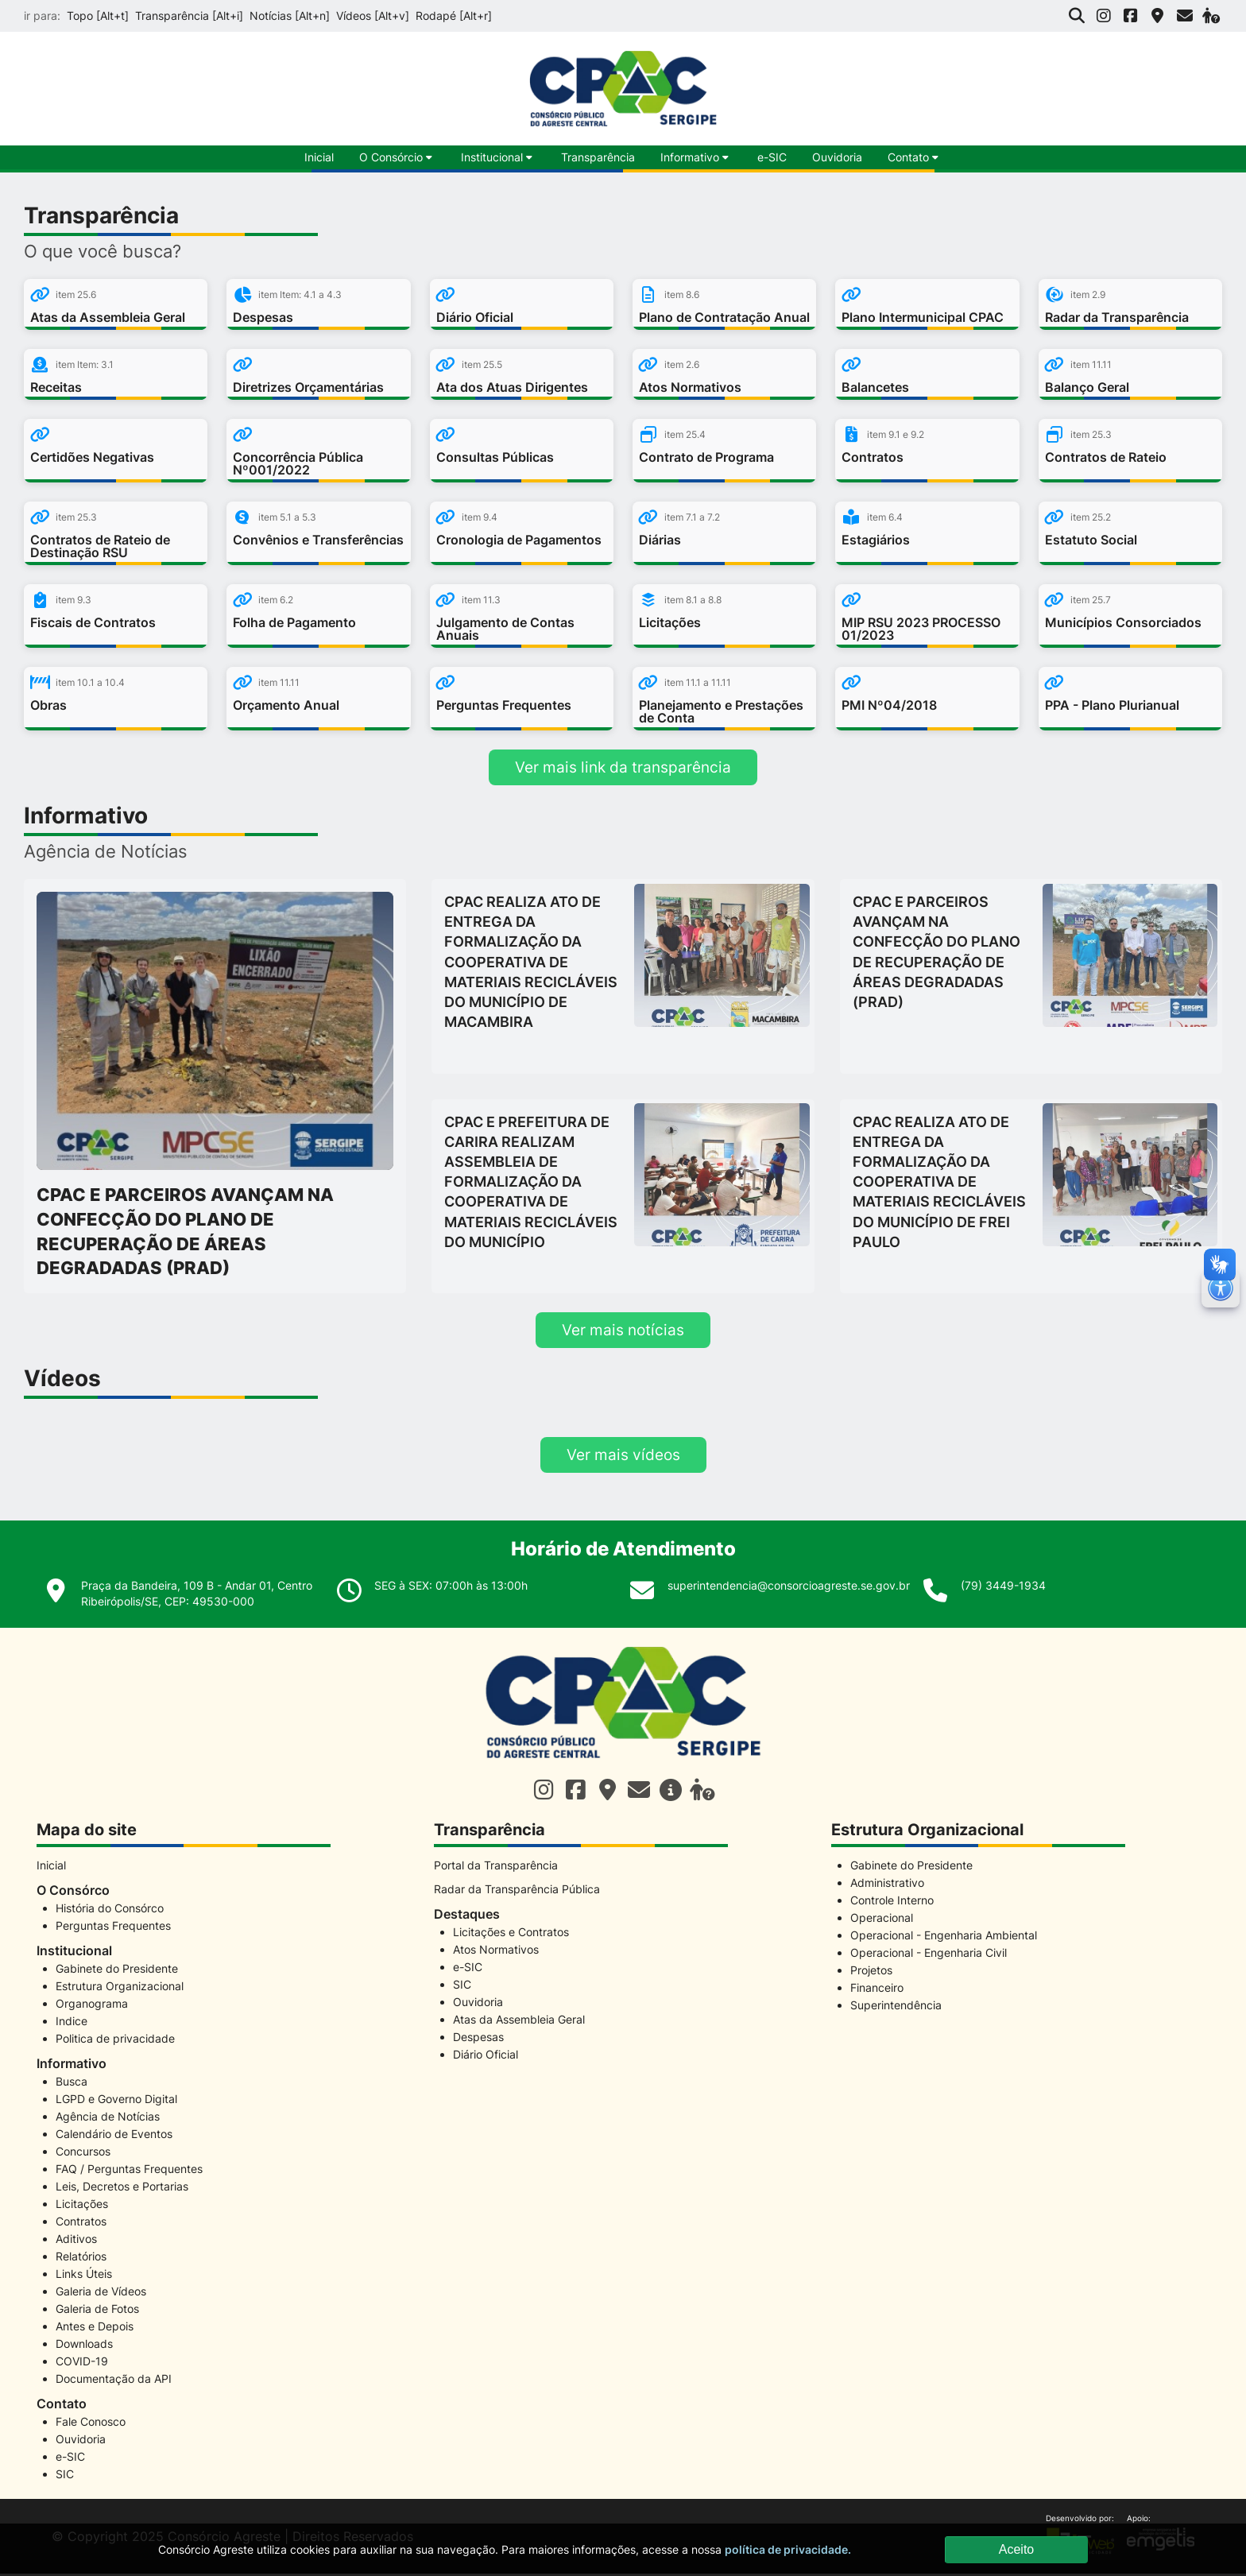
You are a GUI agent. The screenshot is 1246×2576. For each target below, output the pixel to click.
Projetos (871, 1972)
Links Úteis (84, 2276)
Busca (71, 2083)
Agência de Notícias (108, 2118)
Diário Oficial (485, 2056)
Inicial (51, 1867)
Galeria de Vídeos (101, 2293)
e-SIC (772, 157)
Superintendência (896, 2007)
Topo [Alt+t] (98, 15)
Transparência (598, 157)
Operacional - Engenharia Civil (928, 1955)
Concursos (83, 2153)
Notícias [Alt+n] (290, 15)
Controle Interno (892, 1902)
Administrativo (887, 1885)
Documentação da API (114, 2381)
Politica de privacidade (115, 2040)
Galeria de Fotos (97, 2311)
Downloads (84, 2346)
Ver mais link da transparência (623, 767)
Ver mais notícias (623, 1331)
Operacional (881, 1920)
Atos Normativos (496, 1951)
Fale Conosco (91, 2424)
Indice (71, 2023)
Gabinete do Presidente (117, 1971)
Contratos (81, 2223)
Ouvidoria (837, 157)
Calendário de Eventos (114, 2136)
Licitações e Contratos (511, 1934)
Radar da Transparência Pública (517, 1891)
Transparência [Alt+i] (189, 15)
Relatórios (81, 2258)
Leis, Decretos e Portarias (122, 2188)
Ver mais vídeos (623, 1456)
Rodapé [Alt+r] (454, 15)
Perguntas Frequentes (113, 1928)
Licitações (82, 2206)
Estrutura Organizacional (120, 1988)
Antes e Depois (95, 2328)
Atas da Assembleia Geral (519, 2021)
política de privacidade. (788, 2549)
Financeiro (877, 1990)
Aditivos (76, 2241)
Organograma (92, 2005)
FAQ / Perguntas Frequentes (129, 2171)
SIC (65, 2476)
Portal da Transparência (496, 1867)
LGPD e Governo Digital (116, 2101)
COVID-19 (82, 2363)
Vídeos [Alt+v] (372, 15)
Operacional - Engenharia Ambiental (943, 1937)
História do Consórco (110, 1910)
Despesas (478, 2039)
